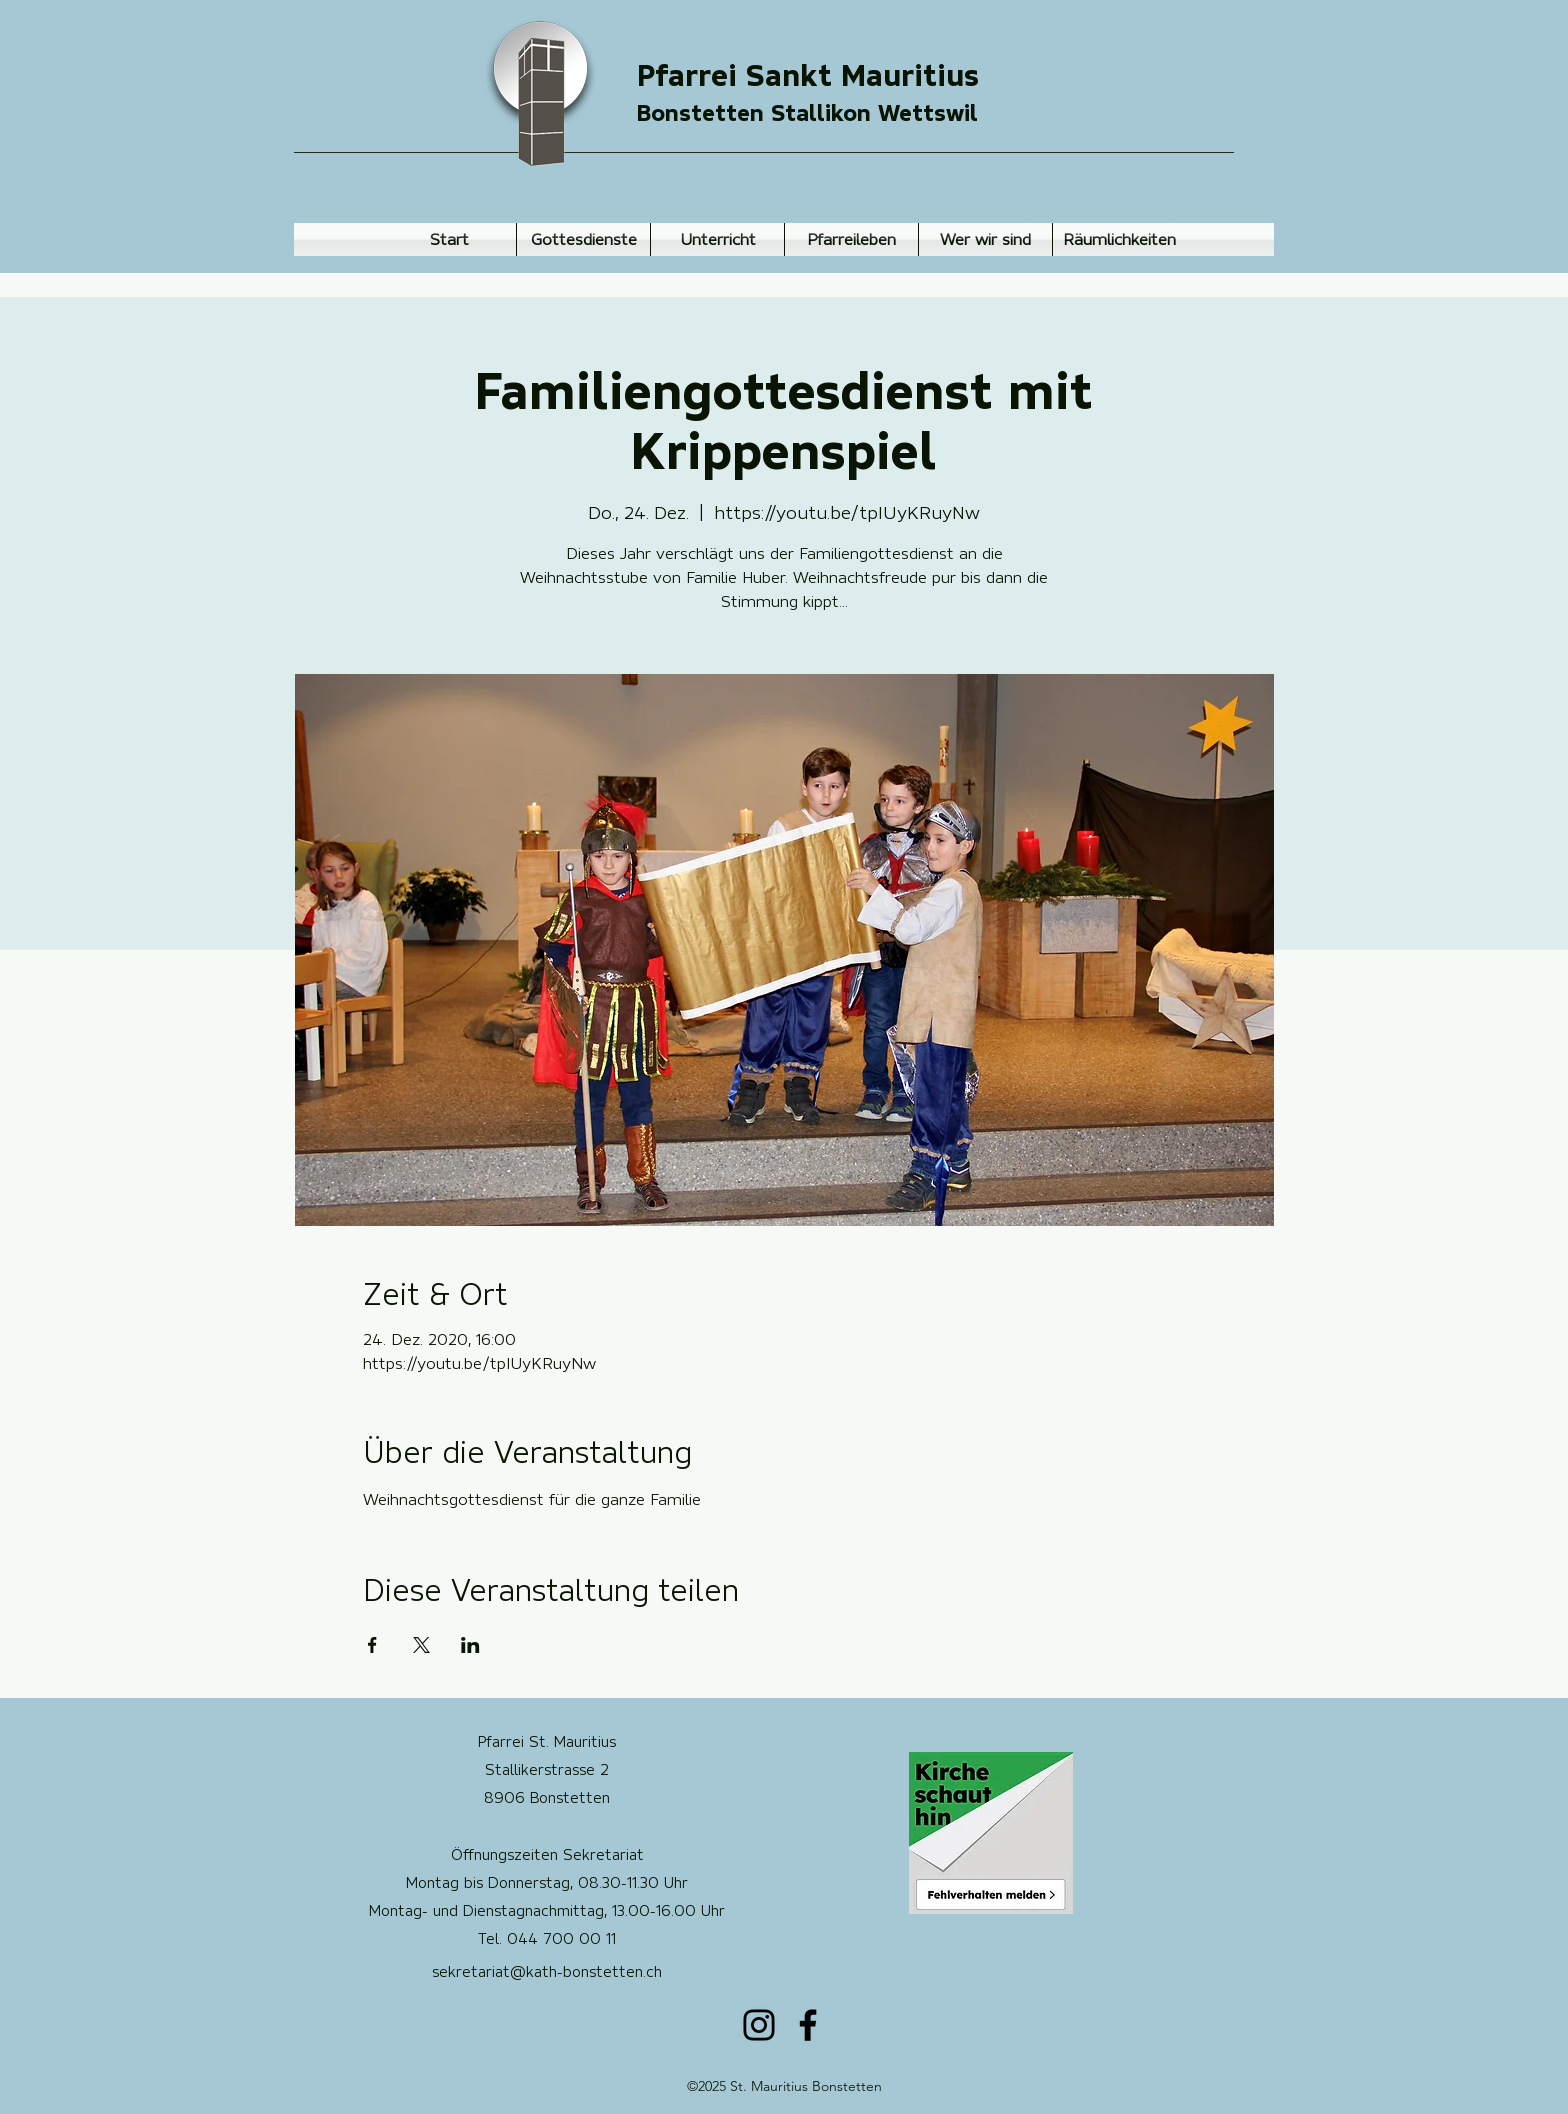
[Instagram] (759, 2025)
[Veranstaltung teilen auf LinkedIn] (470, 1645)
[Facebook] (808, 2025)
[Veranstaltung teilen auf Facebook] (372, 1645)
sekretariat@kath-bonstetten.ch (547, 1972)
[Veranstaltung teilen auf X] (421, 1645)
